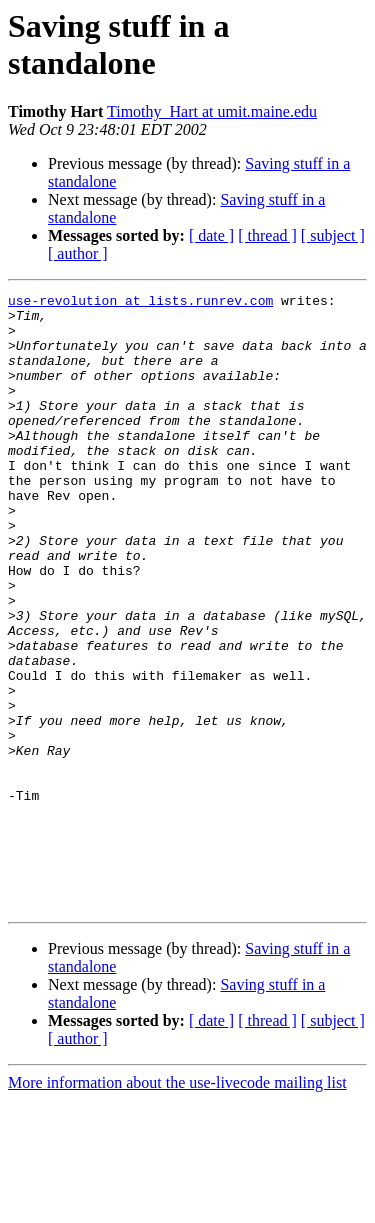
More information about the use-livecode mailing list (177, 1205)
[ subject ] (333, 235)
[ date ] (211, 235)
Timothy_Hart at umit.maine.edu (212, 111)
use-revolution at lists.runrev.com (140, 303)
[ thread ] (267, 235)
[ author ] (78, 253)
